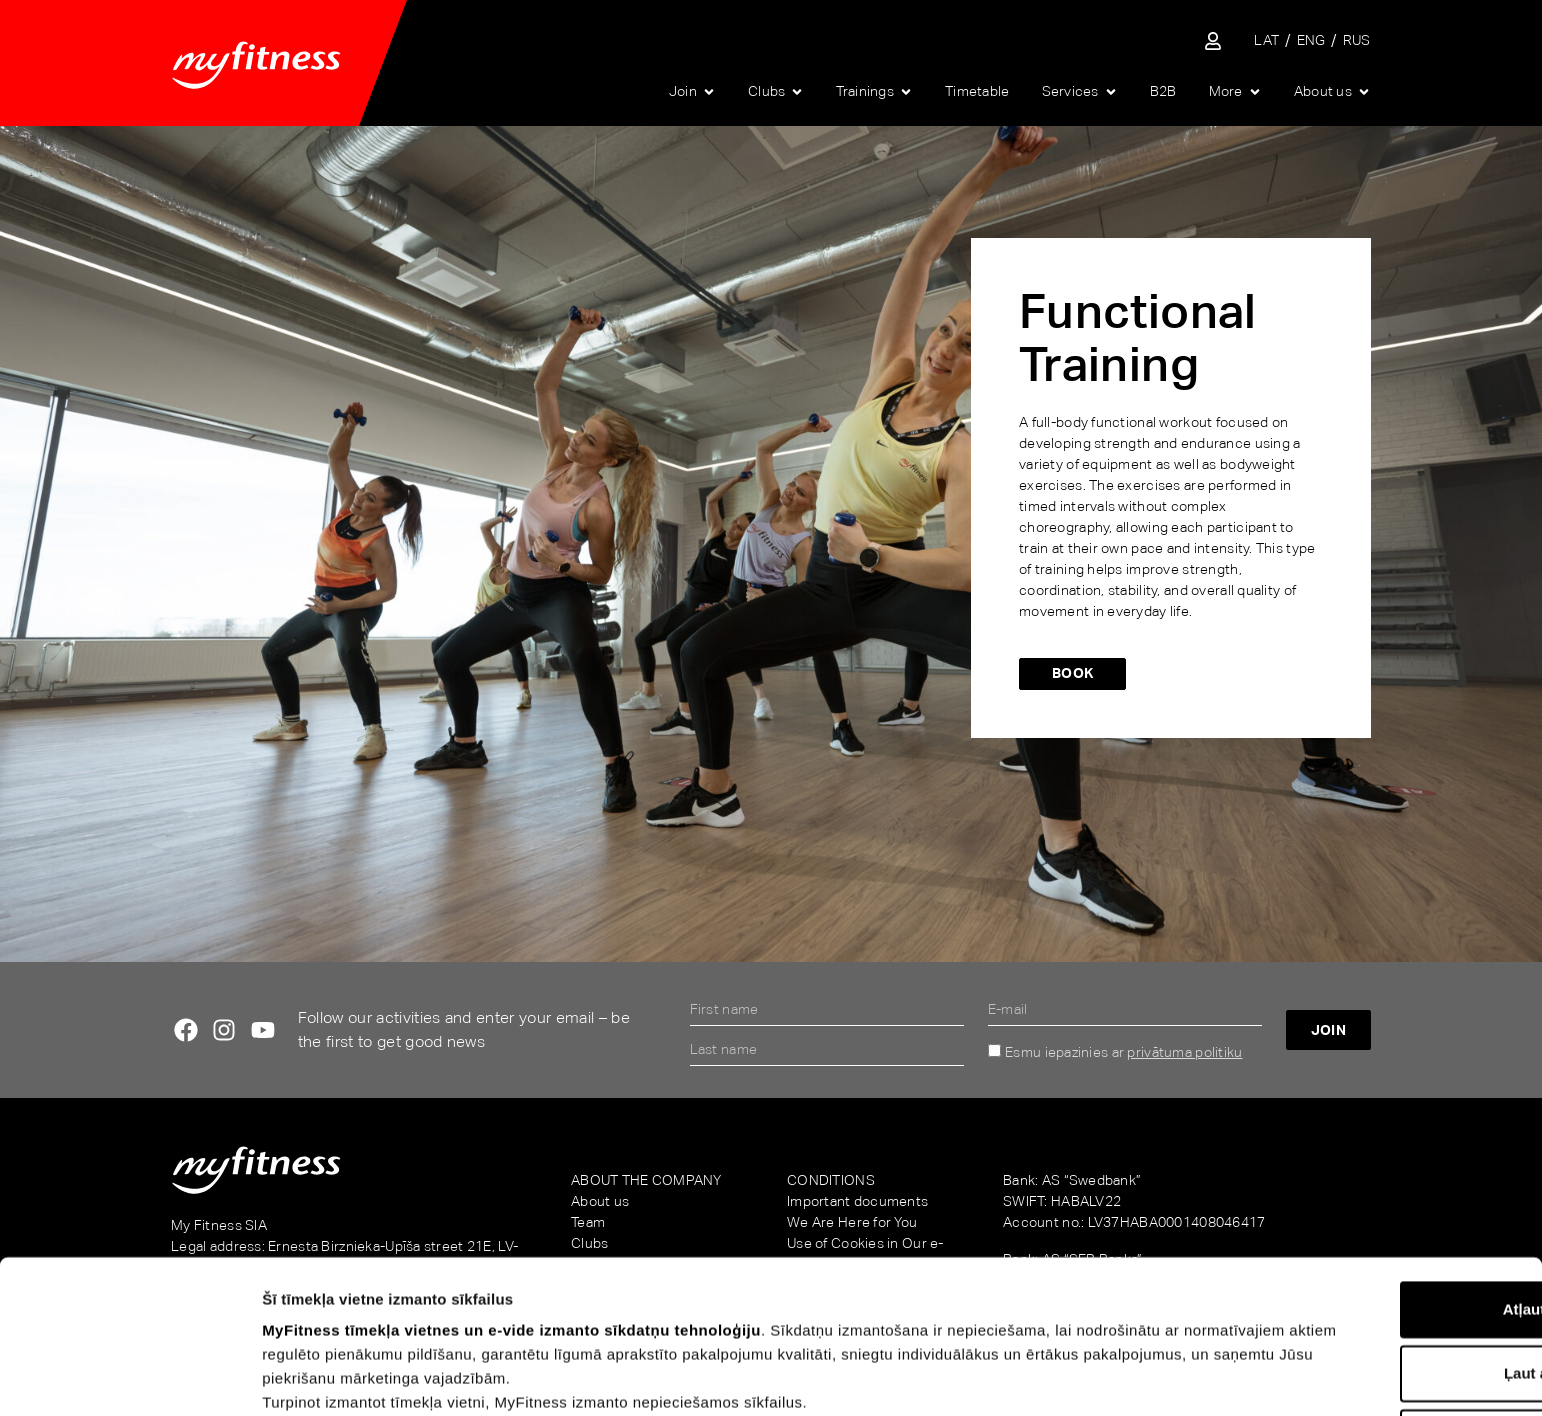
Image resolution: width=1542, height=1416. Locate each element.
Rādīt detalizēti (1098, 1376)
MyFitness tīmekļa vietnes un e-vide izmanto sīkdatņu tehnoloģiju (511, 1191)
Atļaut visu (1375, 1170)
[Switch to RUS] (1357, 40)
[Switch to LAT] (1266, 40)
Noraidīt (1375, 1298)
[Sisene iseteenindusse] (1213, 41)
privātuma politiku (1184, 1052)
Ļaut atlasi (1375, 1234)
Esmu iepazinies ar (1123, 1052)
